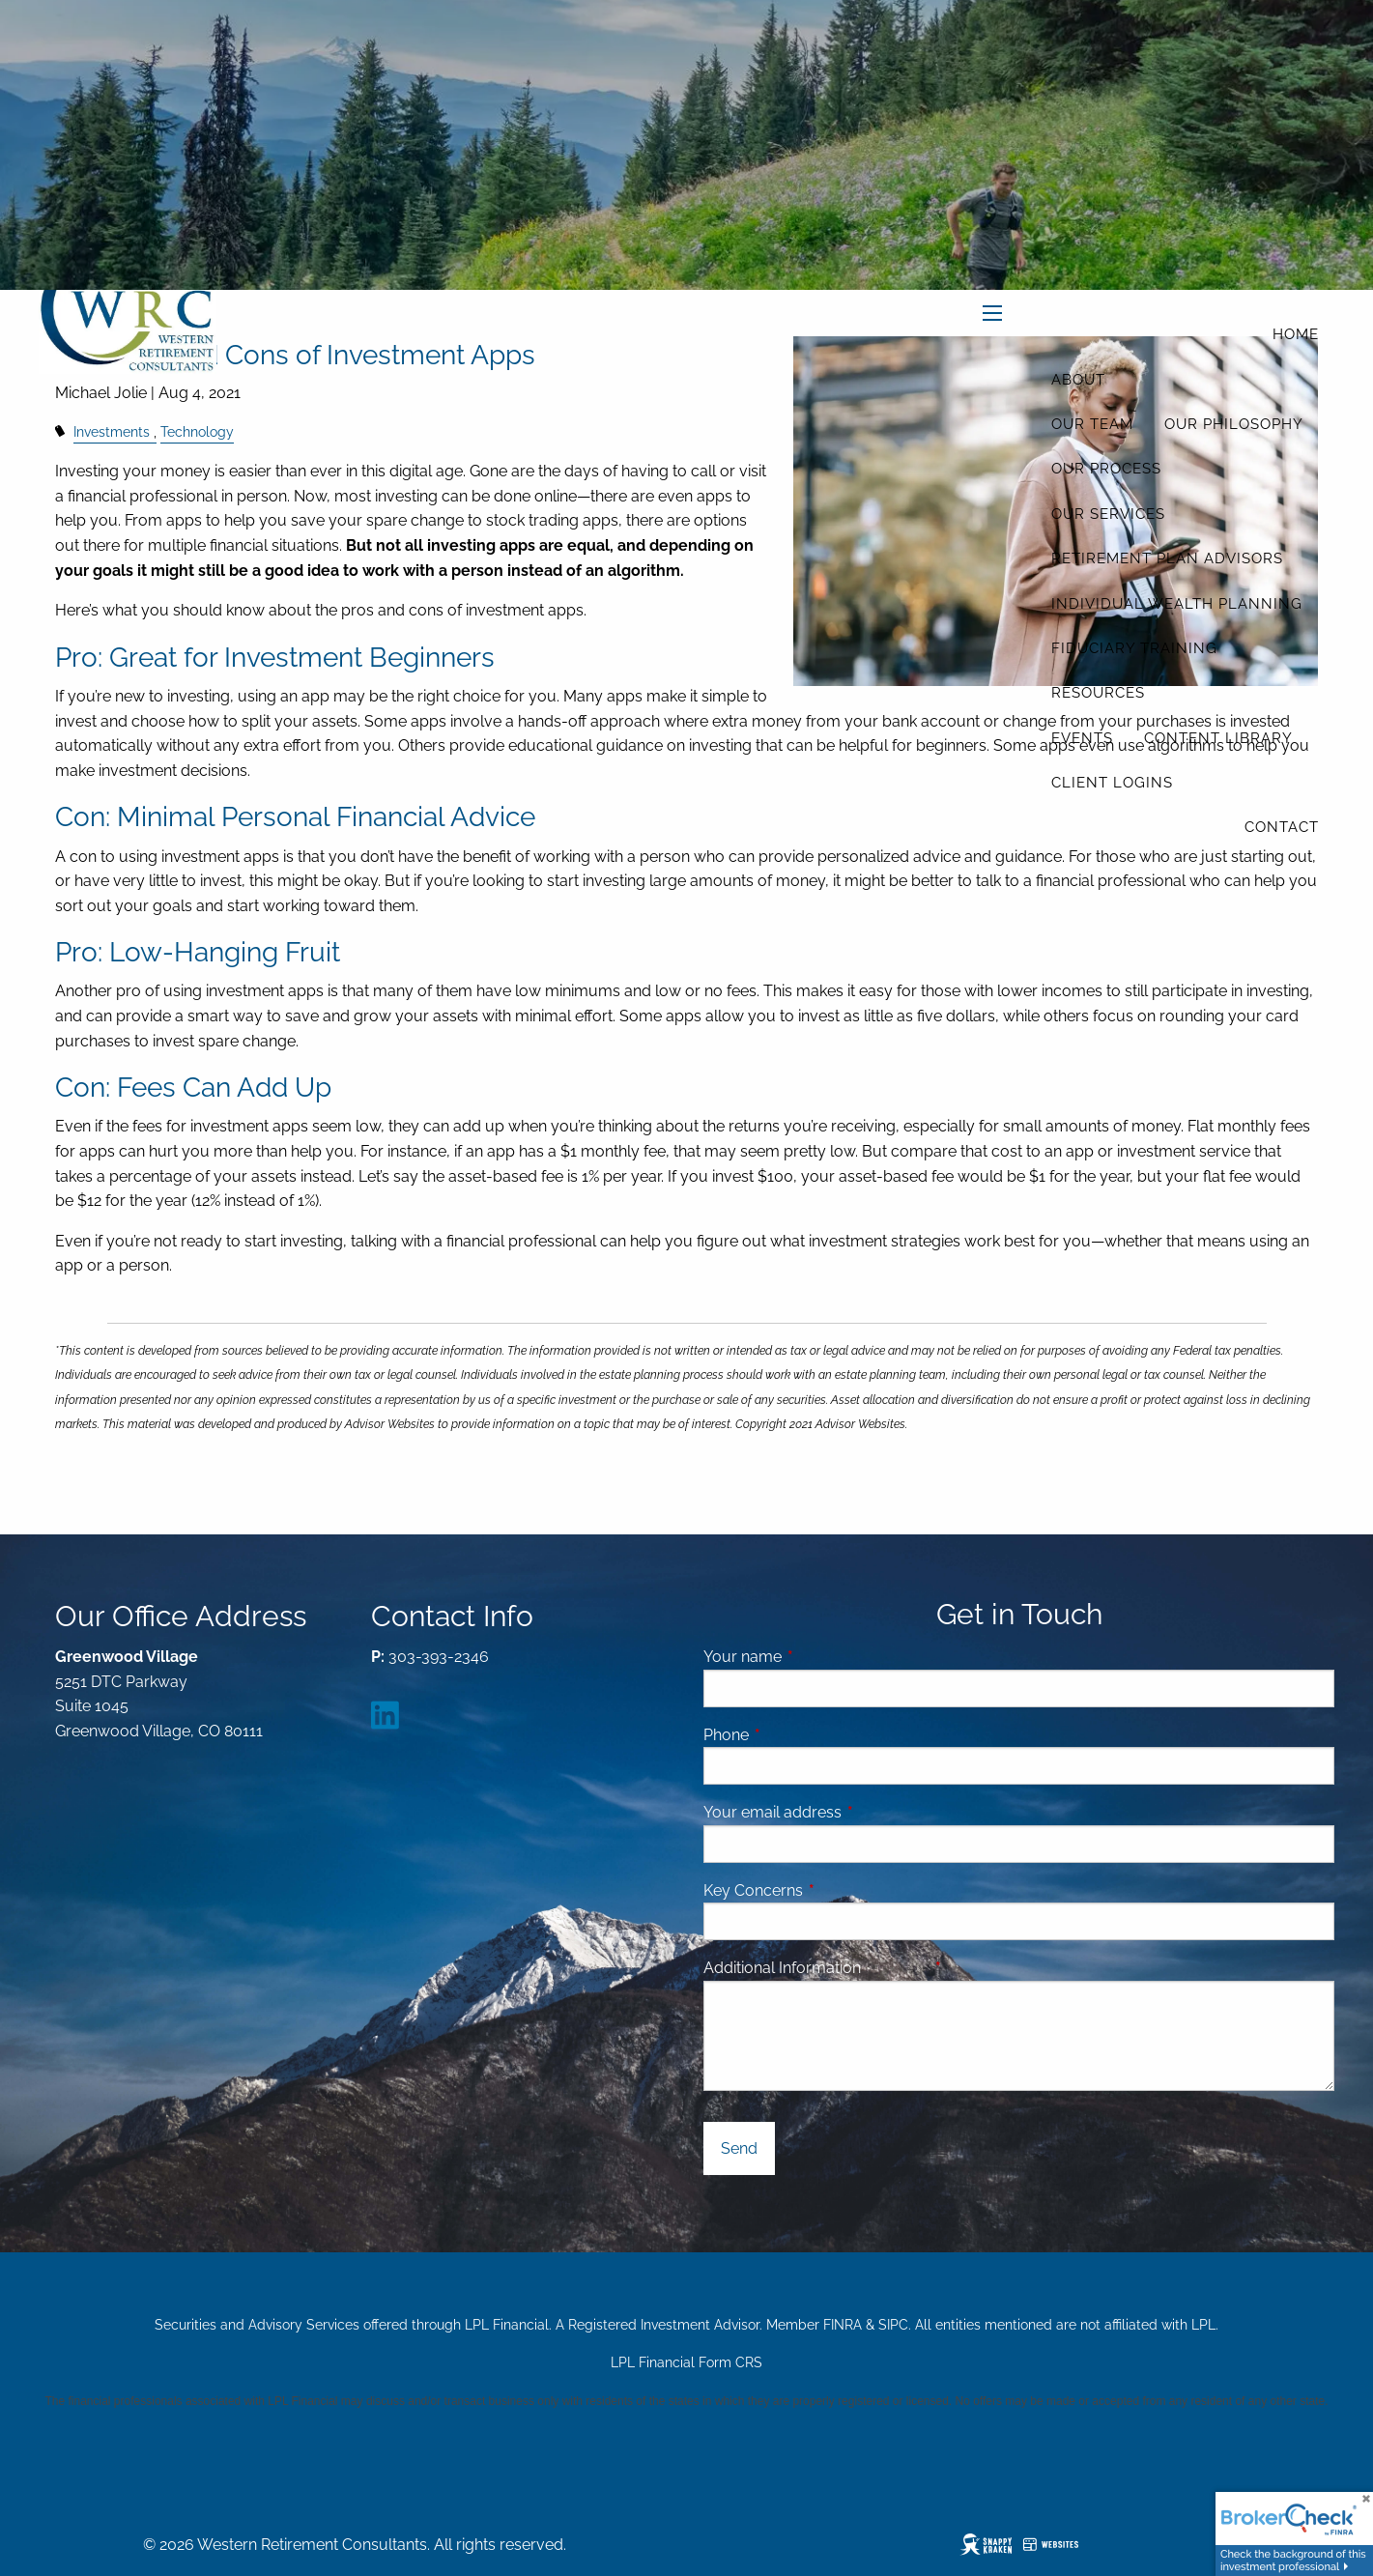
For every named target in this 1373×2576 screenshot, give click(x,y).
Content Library (1218, 738)
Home (1296, 334)
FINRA (842, 2325)
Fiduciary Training (1134, 648)
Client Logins (1112, 782)
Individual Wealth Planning (1176, 604)
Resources (1098, 692)
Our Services (1108, 514)
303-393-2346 (438, 1656)
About (1078, 379)
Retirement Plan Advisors (1167, 558)
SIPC (893, 2325)
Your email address (846, 1812)
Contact (1281, 827)
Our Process (1106, 468)
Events (1082, 738)
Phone (800, 1735)
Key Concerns (753, 1890)
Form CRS (730, 2362)
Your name (816, 1656)
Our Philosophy (1233, 424)
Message (969, 1968)
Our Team (1092, 424)
